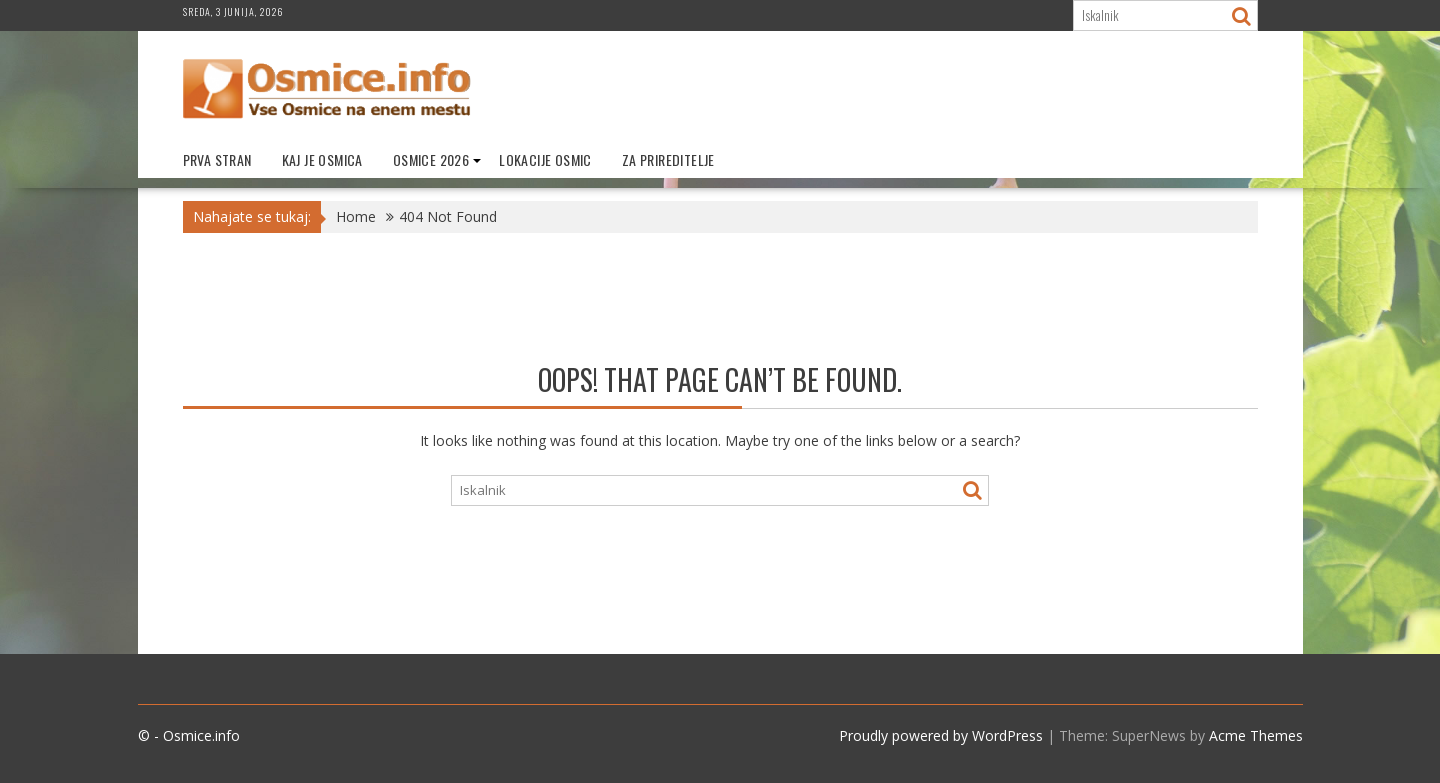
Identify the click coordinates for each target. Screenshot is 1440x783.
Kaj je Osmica (322, 159)
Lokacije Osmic (545, 159)
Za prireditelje (668, 159)
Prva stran (217, 159)
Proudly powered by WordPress (941, 735)
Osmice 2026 (431, 159)
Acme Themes (1256, 735)
